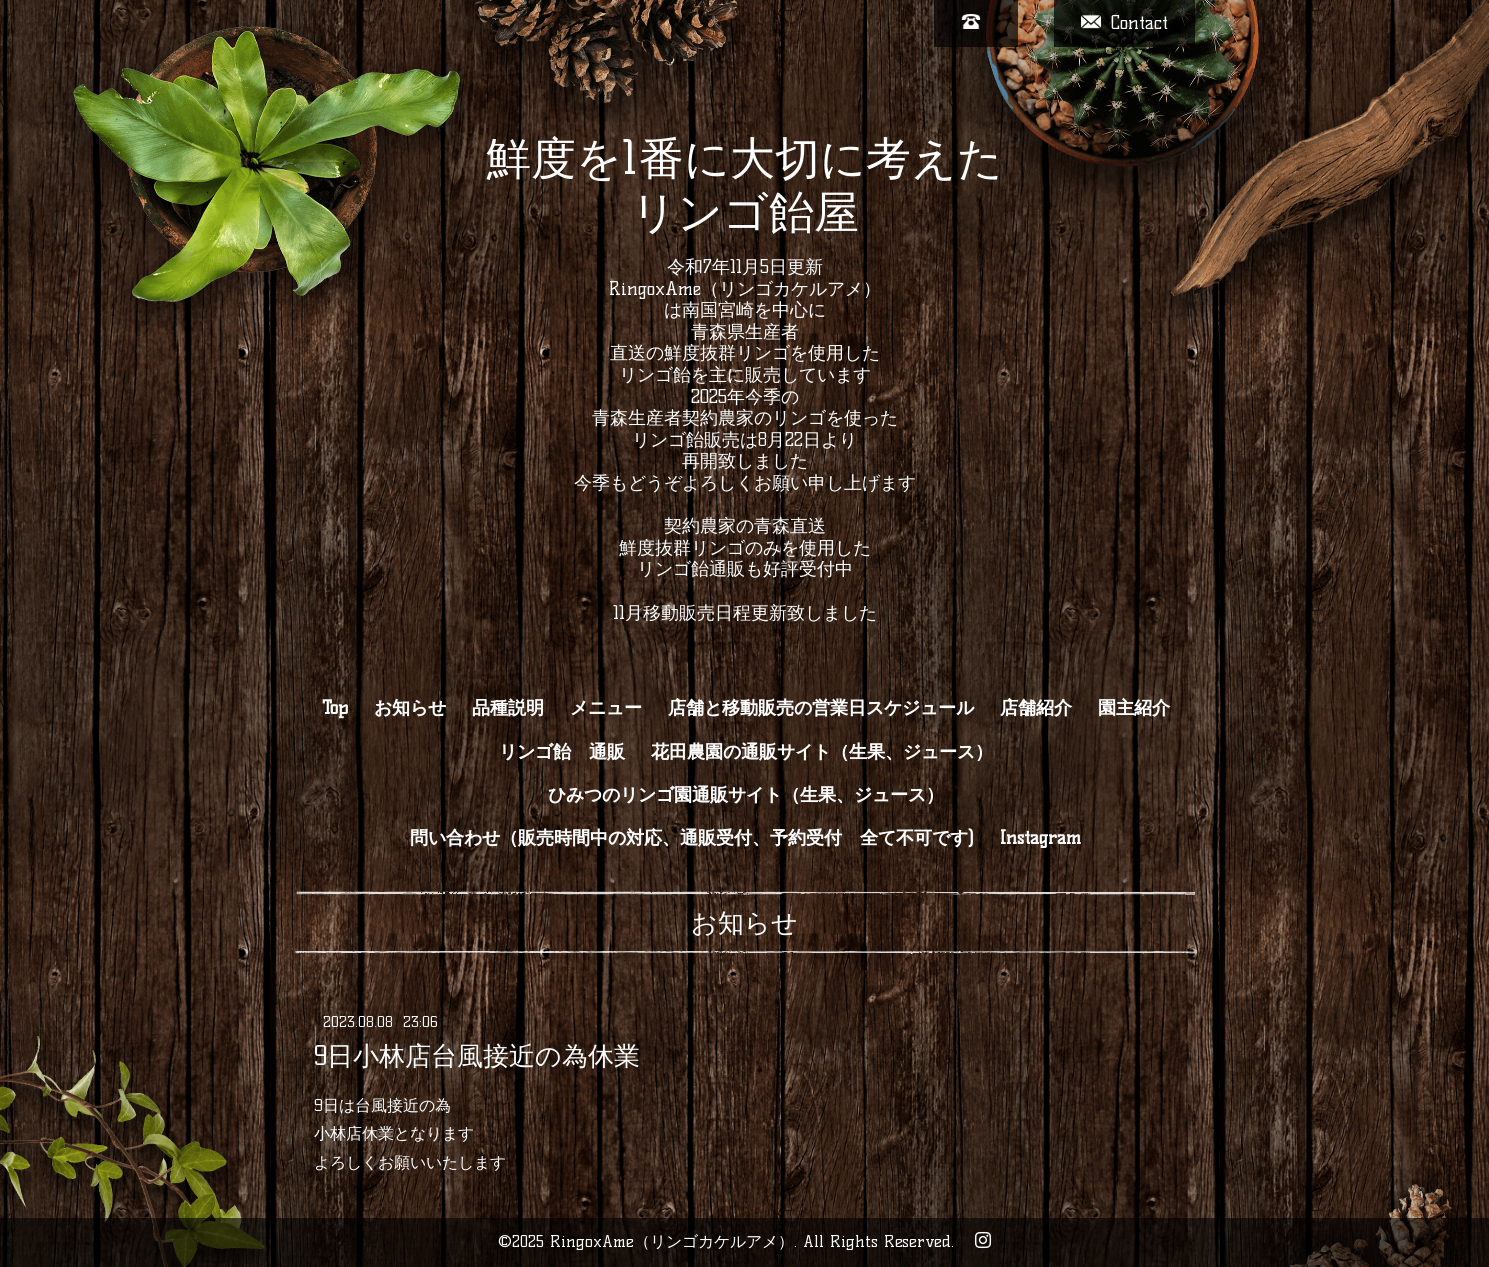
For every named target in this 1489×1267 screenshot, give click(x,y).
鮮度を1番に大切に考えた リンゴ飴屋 (744, 185)
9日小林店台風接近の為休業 (477, 1055)
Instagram (1040, 838)
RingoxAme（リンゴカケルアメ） (672, 1241)
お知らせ (410, 708)
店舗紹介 (1036, 708)
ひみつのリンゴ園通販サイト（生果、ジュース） (746, 795)
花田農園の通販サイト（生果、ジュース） (822, 752)
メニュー (606, 708)
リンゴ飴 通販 (562, 752)
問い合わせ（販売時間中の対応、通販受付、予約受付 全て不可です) (692, 838)
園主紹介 (1134, 708)
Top (335, 708)
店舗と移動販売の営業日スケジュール (821, 708)
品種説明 (508, 708)
